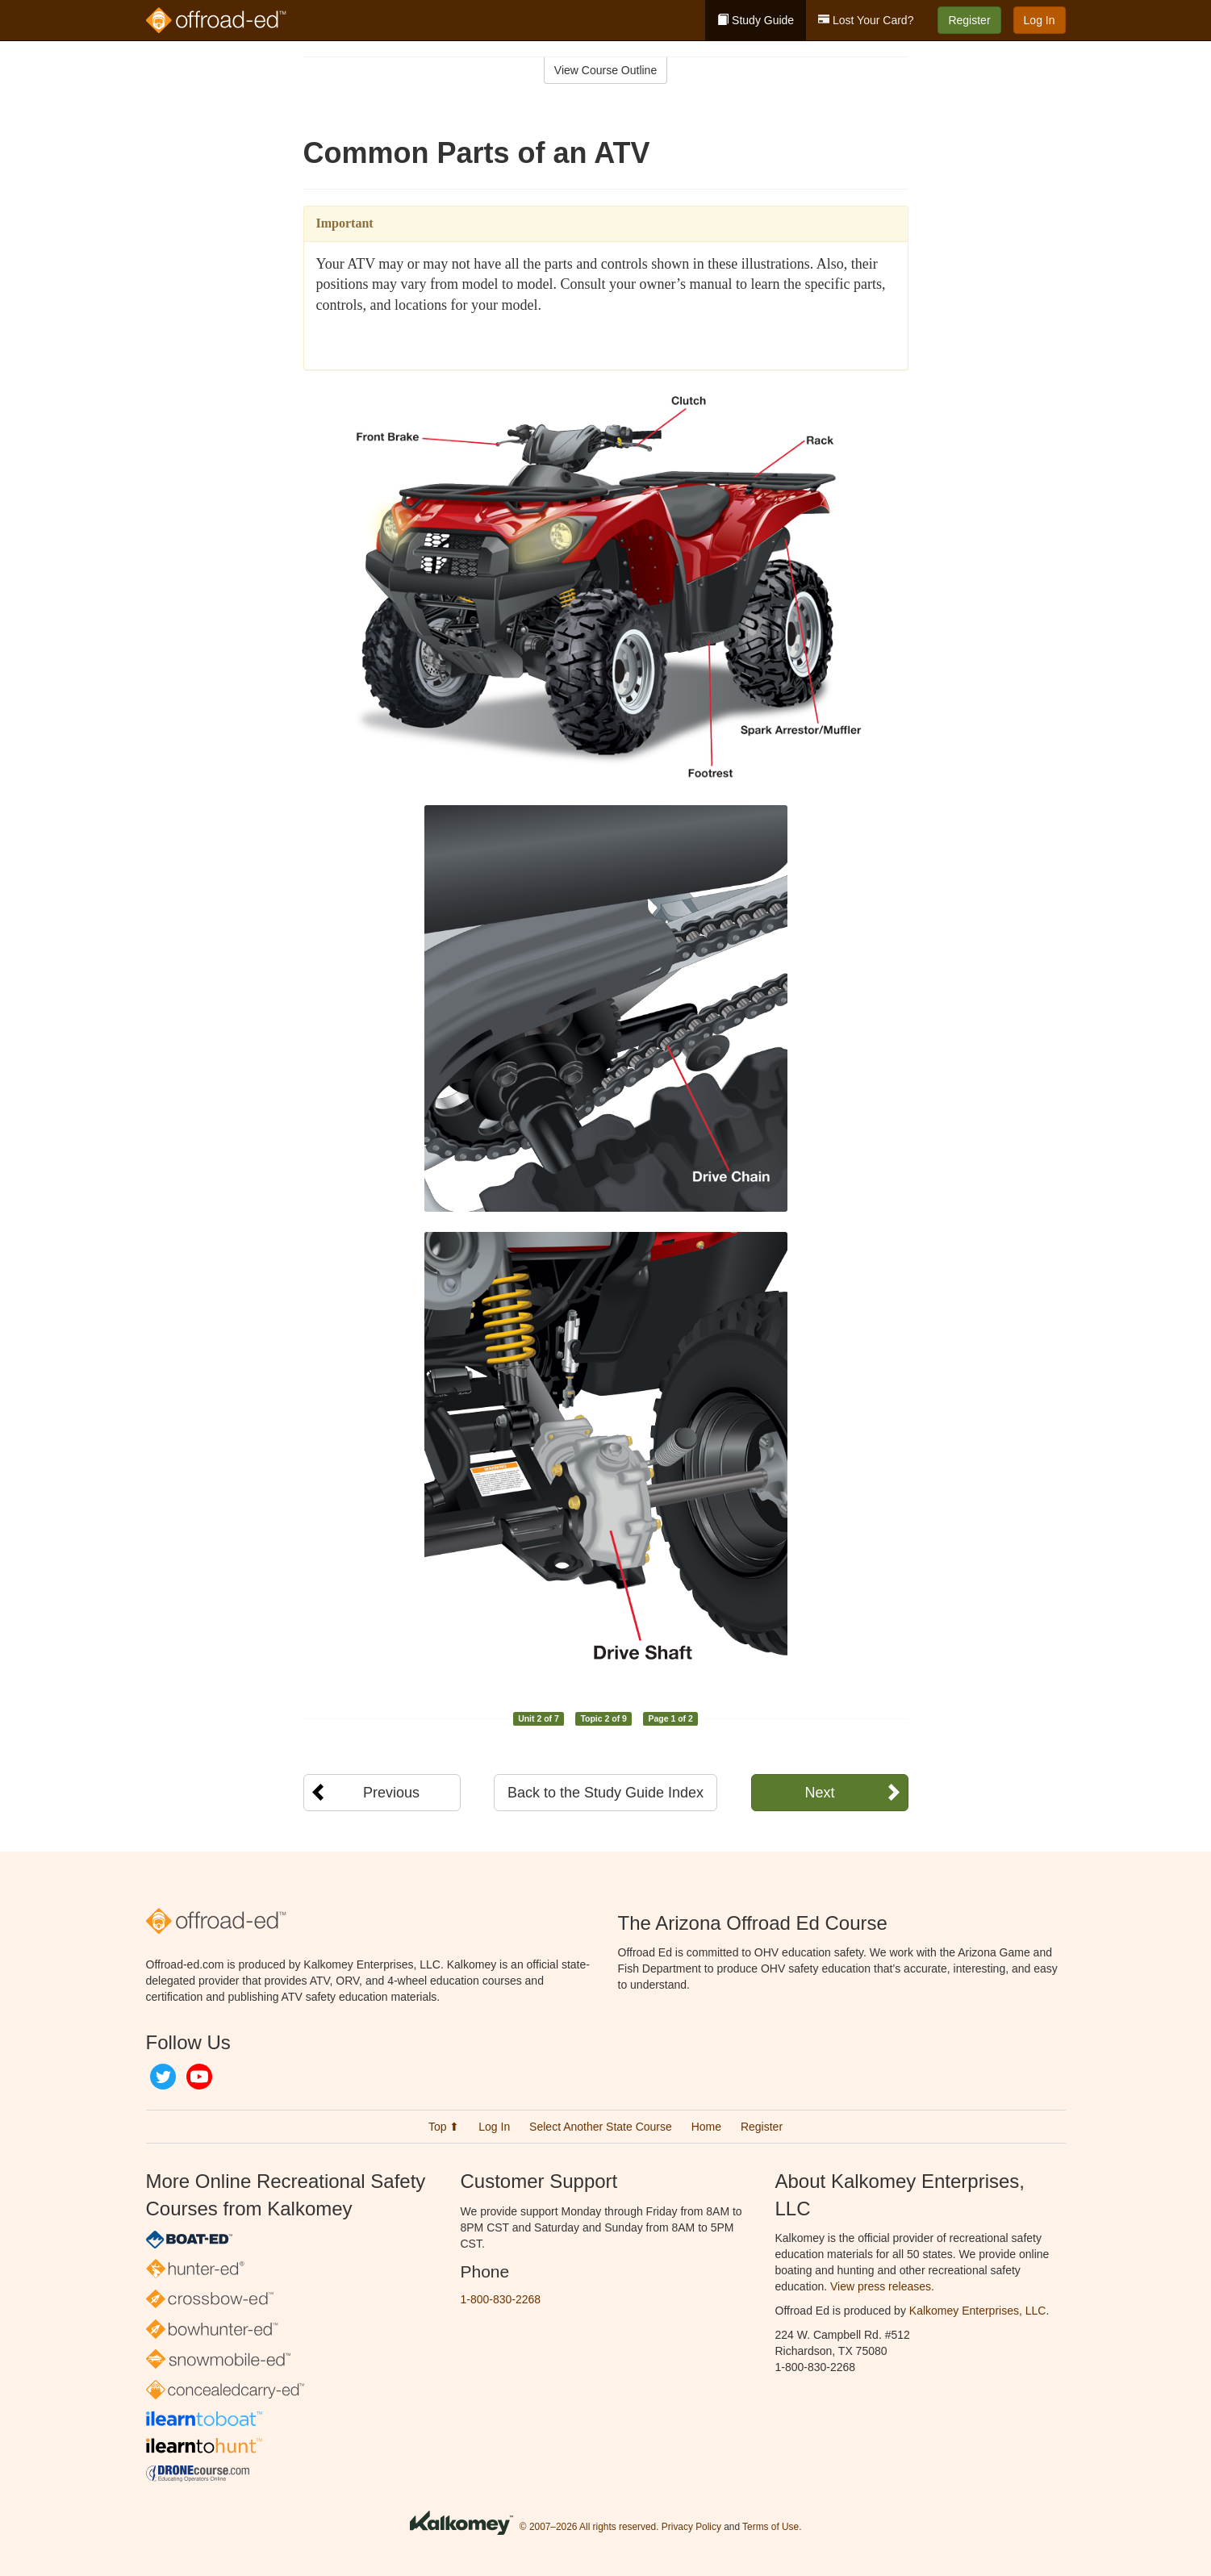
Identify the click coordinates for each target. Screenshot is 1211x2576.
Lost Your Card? (865, 20)
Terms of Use (770, 2526)
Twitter (163, 2077)
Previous (391, 1793)
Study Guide (755, 20)
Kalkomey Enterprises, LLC (977, 2310)
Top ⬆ (443, 2126)
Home (706, 2126)
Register (969, 20)
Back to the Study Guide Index (605, 1793)
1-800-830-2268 (501, 2299)
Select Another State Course (600, 2126)
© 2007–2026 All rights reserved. (589, 2526)
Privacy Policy (691, 2526)
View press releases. (882, 2286)
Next (819, 1793)
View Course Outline (605, 70)
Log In (1039, 20)
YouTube (199, 2077)
